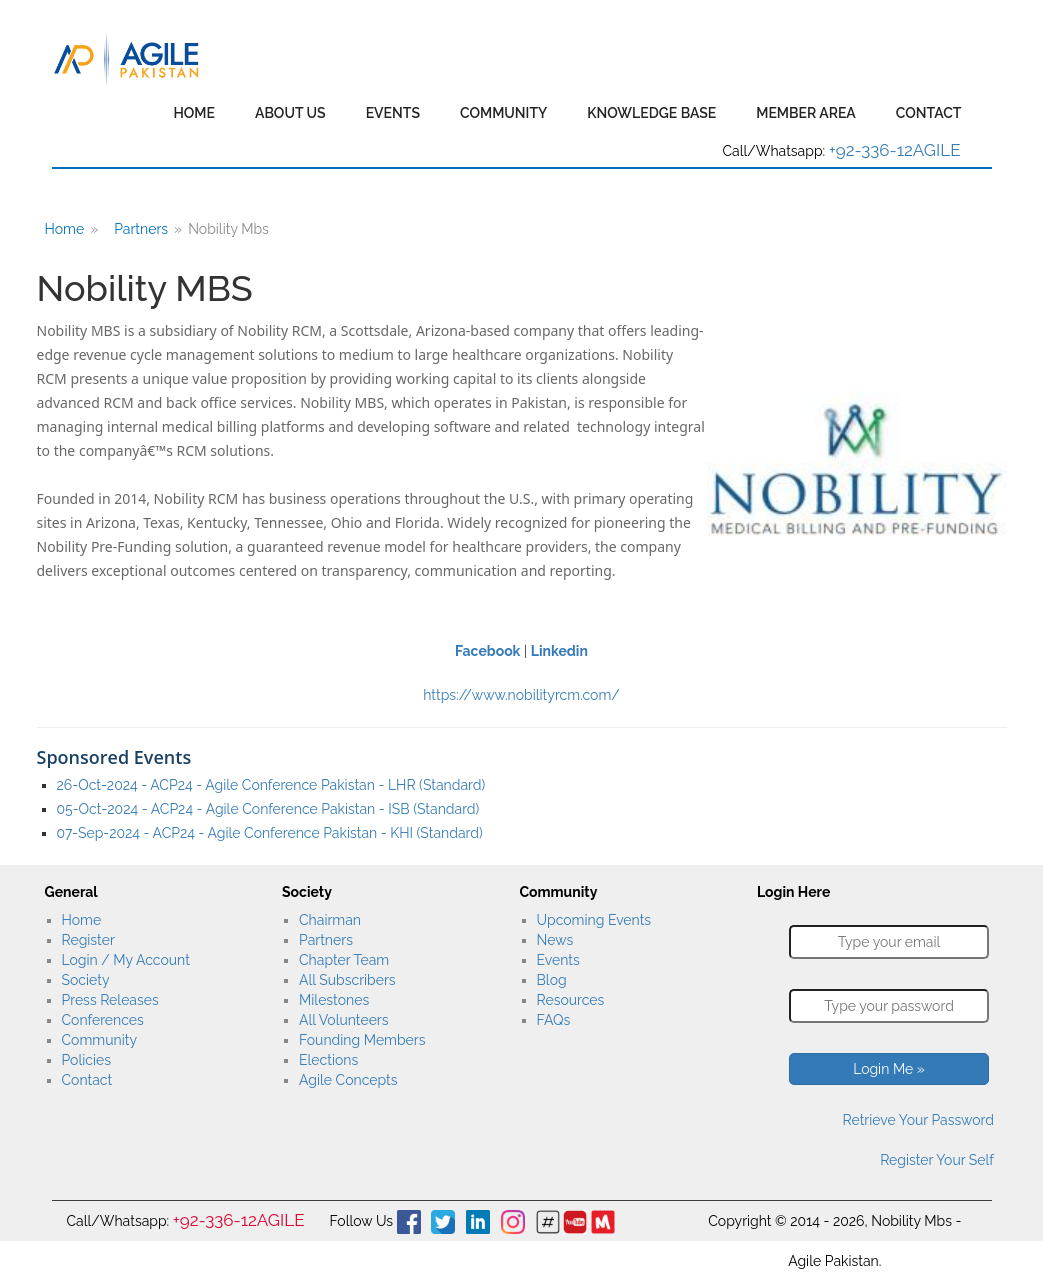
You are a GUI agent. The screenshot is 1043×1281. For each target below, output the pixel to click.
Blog (552, 980)
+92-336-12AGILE (895, 150)
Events (393, 113)
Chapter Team (344, 960)
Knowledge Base (651, 113)
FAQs (554, 1020)
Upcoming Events (594, 920)
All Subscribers (347, 980)
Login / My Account (126, 960)
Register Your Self (937, 1160)
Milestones (334, 1000)
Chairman (330, 920)
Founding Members (362, 1040)
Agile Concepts (348, 1080)
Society (86, 980)
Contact (929, 113)
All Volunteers (344, 1020)
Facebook (487, 651)
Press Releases (110, 1000)
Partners (141, 229)
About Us (290, 113)
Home (194, 113)
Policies (86, 1060)
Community (503, 113)
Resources (571, 1000)
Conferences (103, 1020)
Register (88, 940)
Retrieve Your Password (918, 1120)
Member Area (806, 113)
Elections (328, 1060)
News (555, 940)
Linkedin (559, 651)
